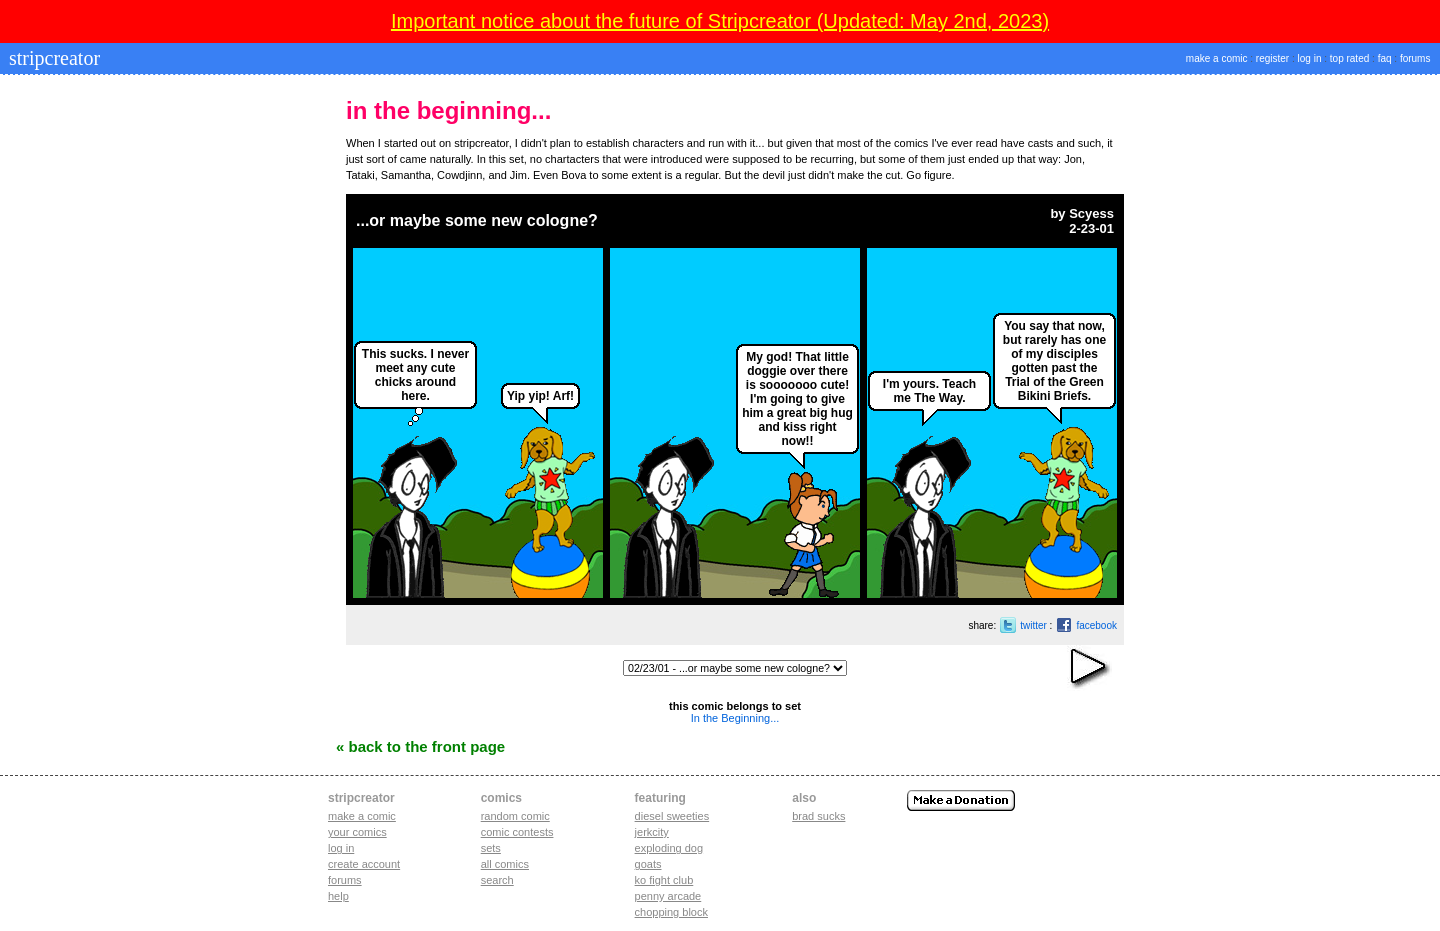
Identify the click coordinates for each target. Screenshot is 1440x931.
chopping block (671, 912)
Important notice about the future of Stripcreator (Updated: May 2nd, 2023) (720, 21)
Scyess (1091, 213)
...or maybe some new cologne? (477, 220)
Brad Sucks (818, 816)
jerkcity (652, 832)
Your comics (357, 832)
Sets (491, 848)
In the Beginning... (735, 718)
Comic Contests (517, 832)
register (1272, 58)
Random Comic (515, 816)
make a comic (1217, 58)
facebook (1096, 625)
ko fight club (664, 880)
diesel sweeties (672, 816)
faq (1385, 58)
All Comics (505, 864)
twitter (1033, 625)
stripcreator (52, 58)
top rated (1349, 58)
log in (1310, 58)
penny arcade (668, 896)
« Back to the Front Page (420, 746)
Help (338, 896)
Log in (341, 848)
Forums (345, 880)
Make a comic (362, 816)
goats (648, 864)
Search (497, 880)
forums (1415, 58)
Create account (364, 864)
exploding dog (669, 848)
